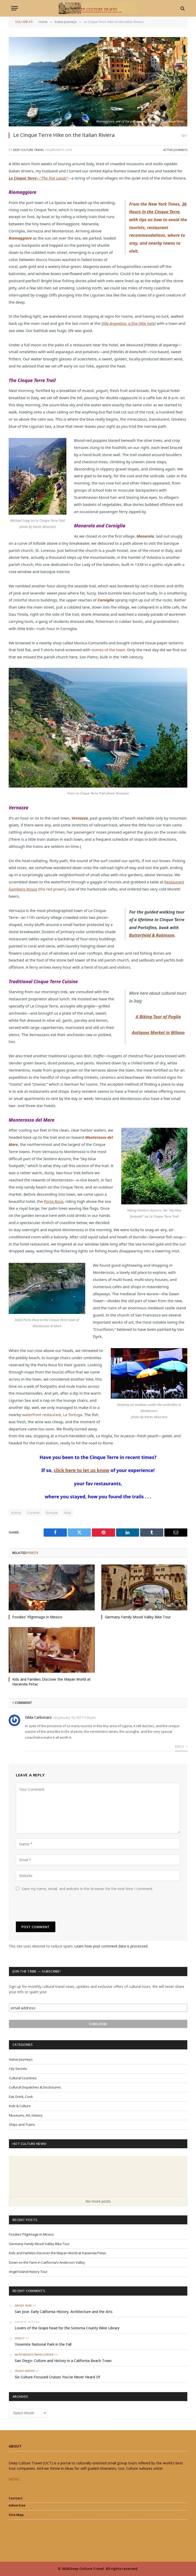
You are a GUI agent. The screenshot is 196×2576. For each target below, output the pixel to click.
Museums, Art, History (26, 2115)
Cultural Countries (23, 2078)
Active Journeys (175, 150)
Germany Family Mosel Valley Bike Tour (138, 1617)
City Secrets (18, 2068)
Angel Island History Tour (28, 2271)
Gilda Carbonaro (38, 1717)
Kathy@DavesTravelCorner (34, 2354)
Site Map (16, 2514)
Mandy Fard (23, 2305)
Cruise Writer (24, 2371)
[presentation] (54, 1906)
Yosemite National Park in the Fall (43, 2344)
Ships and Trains (22, 2124)
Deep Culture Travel (28, 150)
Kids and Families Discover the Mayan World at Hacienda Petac (51, 1682)
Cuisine (33, 1512)
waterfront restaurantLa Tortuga (52, 1414)
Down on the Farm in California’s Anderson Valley (47, 2262)
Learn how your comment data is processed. (111, 1946)
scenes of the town (108, 649)
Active (16, 1512)
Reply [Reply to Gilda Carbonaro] (181, 1746)
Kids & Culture (20, 2106)
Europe (52, 1512)
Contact (16, 2498)
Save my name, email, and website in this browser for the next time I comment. (87, 1888)
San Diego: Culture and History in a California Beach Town (63, 2360)
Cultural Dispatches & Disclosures (35, 2087)
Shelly (19, 2338)
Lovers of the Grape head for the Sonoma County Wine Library (67, 2327)
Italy (67, 1512)
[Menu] (14, 8)
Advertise (17, 2505)
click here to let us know (81, 1470)
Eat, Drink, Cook (21, 2096)
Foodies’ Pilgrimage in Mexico (37, 1617)
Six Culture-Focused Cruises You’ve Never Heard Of (57, 2377)
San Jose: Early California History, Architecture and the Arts (64, 2311)
